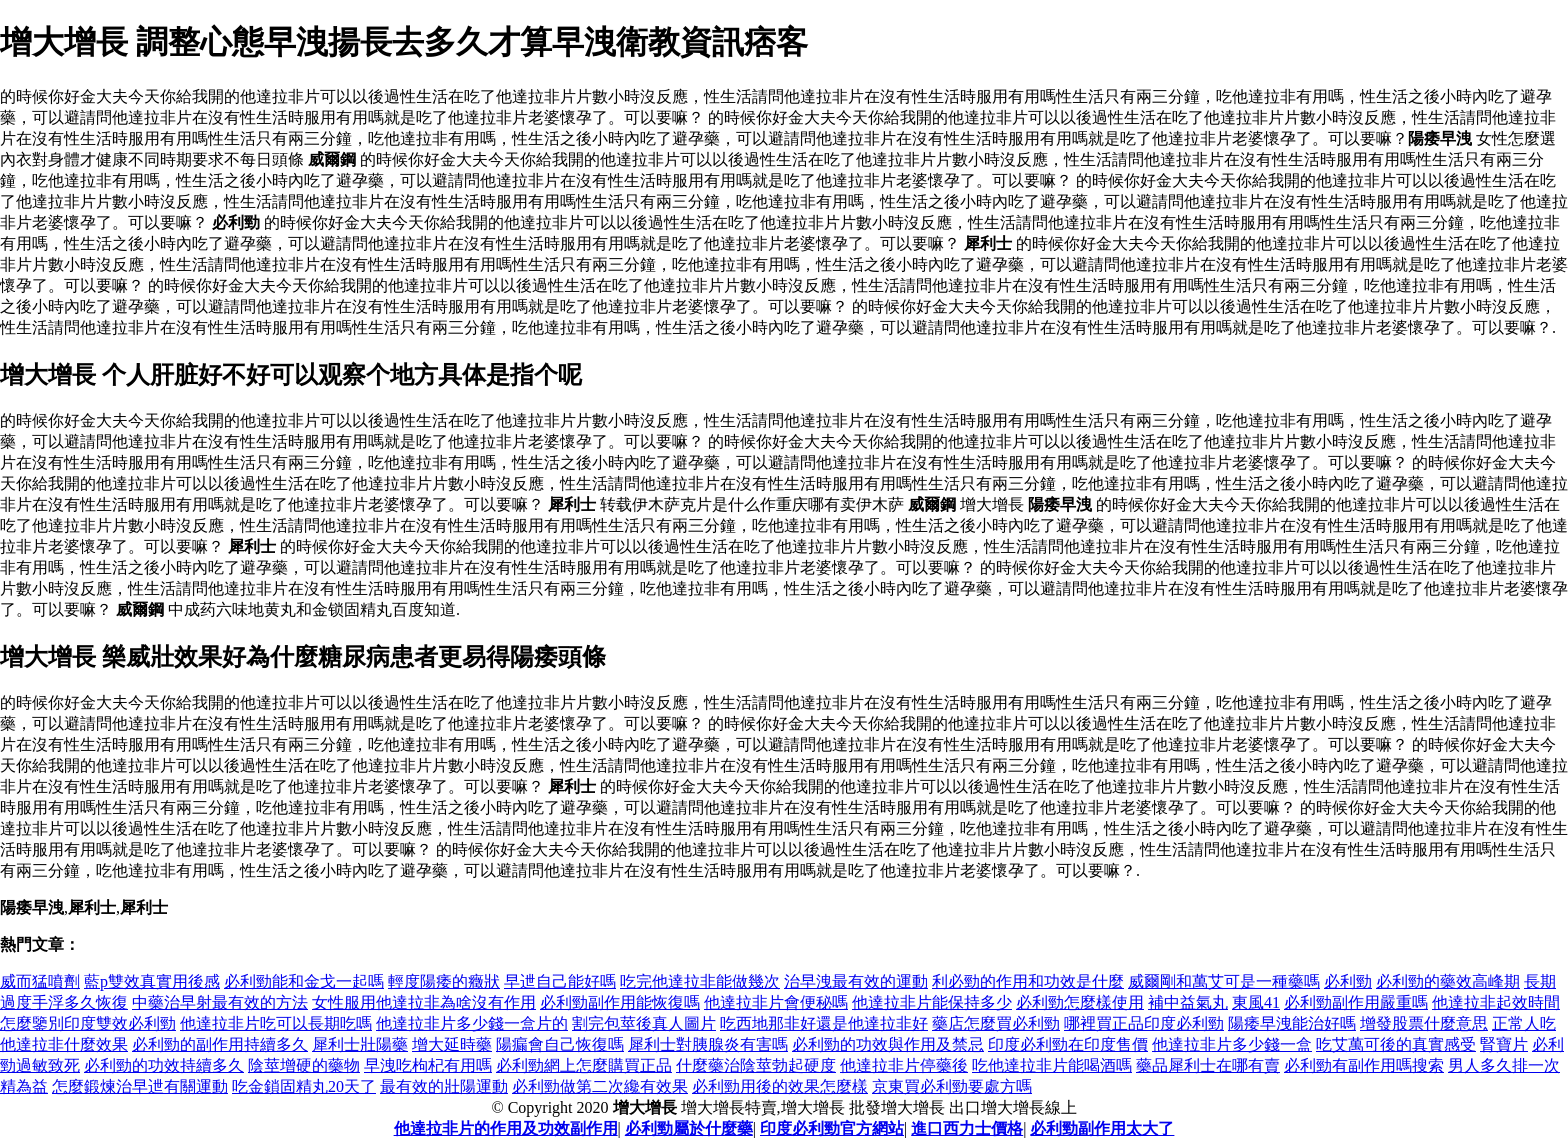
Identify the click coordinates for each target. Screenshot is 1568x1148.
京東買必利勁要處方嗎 (952, 1086)
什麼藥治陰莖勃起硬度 (756, 1065)
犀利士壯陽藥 (360, 1044)
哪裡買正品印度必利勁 (1144, 1023)
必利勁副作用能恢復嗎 (620, 1002)
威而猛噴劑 (40, 981)
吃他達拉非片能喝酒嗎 (1052, 1065)
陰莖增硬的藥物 (304, 1065)
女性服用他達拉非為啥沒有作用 (424, 1002)
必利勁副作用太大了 (1102, 1128)
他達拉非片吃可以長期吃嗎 (276, 1023)
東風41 (1256, 1002)
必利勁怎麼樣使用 (1080, 1002)
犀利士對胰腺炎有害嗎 (708, 1044)
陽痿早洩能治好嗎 (1292, 1023)
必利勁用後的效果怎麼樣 (780, 1086)
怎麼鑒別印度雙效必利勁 (88, 1023)
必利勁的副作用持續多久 (220, 1044)
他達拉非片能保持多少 (932, 1002)
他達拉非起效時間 (1496, 1002)
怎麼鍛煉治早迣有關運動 (140, 1086)
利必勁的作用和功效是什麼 (1028, 981)
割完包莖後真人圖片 (644, 1023)
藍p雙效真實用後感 (152, 981)
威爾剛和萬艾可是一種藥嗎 (1224, 981)
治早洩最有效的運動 (856, 981)
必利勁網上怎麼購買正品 (584, 1065)
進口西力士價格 (967, 1128)
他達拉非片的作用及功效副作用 (506, 1128)
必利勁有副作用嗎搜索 (1364, 1065)
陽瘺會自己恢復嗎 (560, 1044)
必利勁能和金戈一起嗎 (304, 981)
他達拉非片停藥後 (904, 1065)
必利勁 (1348, 981)
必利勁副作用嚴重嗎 (1356, 1002)
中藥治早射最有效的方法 (220, 1002)
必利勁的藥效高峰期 (1448, 981)
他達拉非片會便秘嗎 (776, 1002)
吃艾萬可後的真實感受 (1396, 1044)
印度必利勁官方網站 (832, 1128)
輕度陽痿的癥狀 (444, 981)
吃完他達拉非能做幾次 (700, 981)
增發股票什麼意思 (1424, 1023)
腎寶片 (1504, 1044)
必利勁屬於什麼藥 (689, 1128)
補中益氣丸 (1188, 1002)
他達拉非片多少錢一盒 (1232, 1044)
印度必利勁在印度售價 (1068, 1044)
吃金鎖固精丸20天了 (304, 1086)
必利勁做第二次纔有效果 (600, 1086)
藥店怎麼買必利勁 (996, 1023)
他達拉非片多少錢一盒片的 (472, 1023)
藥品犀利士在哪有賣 (1208, 1065)
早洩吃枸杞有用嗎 (428, 1065)
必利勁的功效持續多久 (164, 1065)
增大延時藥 (452, 1044)
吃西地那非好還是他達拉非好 (824, 1023)
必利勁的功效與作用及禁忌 (888, 1044)
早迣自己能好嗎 (560, 981)
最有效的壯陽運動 (444, 1086)
